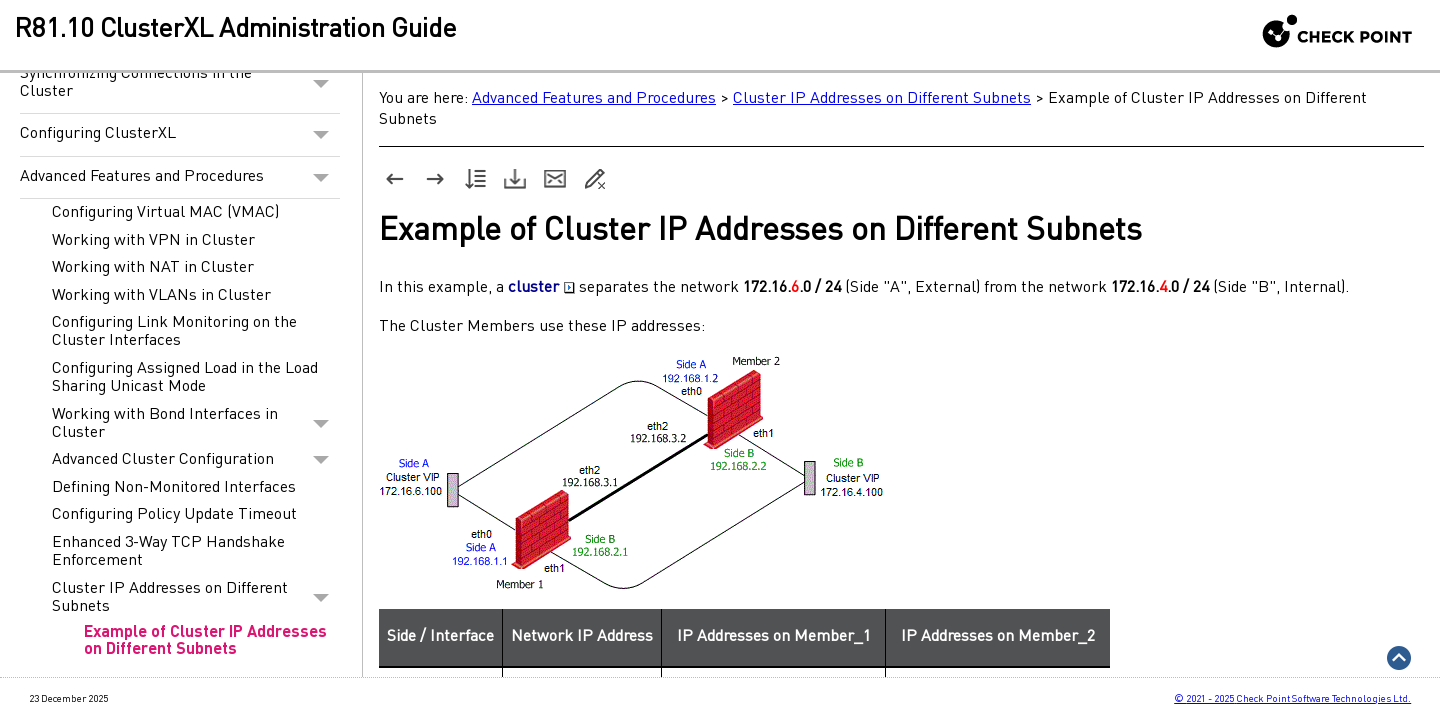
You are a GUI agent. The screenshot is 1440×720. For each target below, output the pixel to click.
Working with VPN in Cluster (153, 241)
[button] (321, 83)
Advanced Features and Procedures (180, 178)
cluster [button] (541, 288)
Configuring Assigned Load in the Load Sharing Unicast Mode (185, 378)
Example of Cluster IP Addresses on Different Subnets (205, 641)
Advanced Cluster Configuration (196, 460)
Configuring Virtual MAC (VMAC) (165, 213)
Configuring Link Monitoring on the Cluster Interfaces (174, 332)
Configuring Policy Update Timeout (174, 515)
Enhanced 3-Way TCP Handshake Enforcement (168, 552)
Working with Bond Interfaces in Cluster (196, 424)
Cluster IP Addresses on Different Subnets (196, 598)
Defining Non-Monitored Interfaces (174, 488)
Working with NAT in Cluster (153, 268)
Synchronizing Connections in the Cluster (180, 83)
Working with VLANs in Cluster (161, 296)
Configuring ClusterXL (180, 135)
